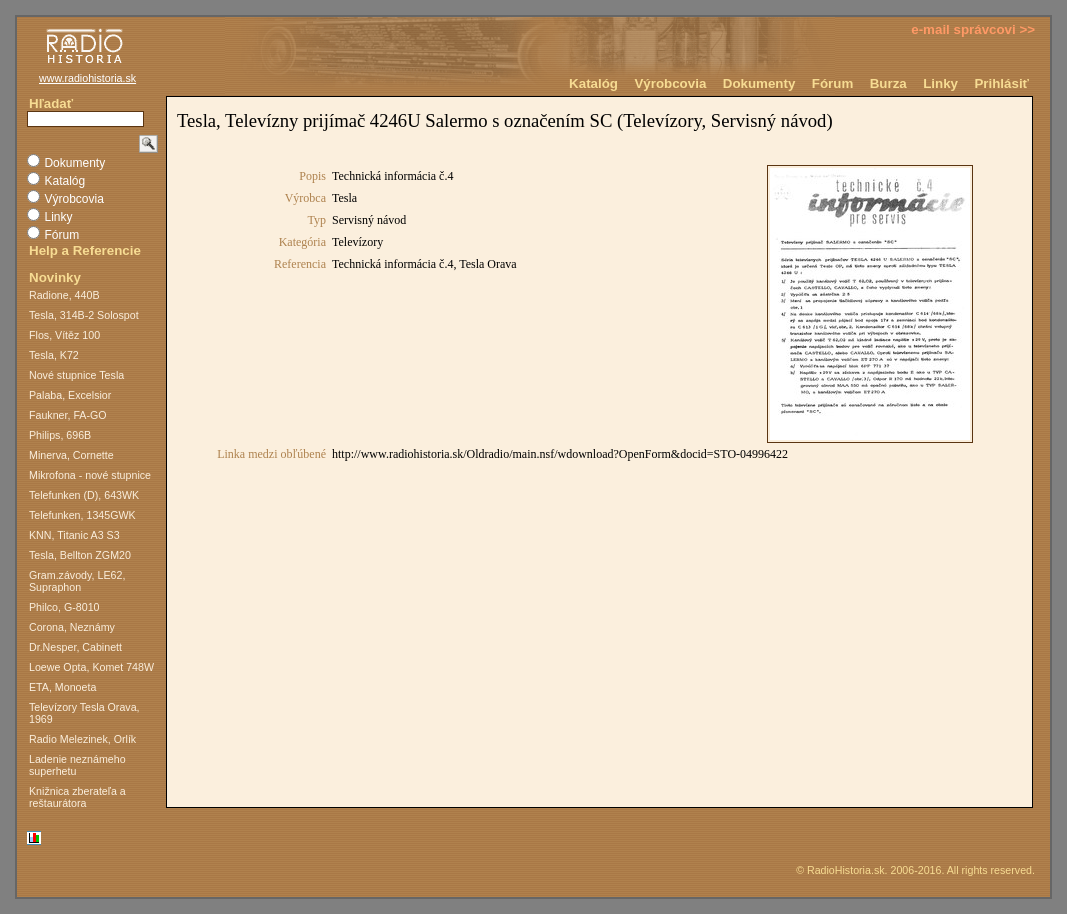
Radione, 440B (64, 295)
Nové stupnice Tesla (76, 375)
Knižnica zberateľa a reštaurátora (77, 797)
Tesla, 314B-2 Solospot (84, 315)
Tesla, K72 (54, 355)
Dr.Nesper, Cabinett (75, 647)
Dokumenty (759, 83)
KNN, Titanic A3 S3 (74, 535)
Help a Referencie (85, 250)
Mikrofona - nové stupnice (90, 475)
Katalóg (593, 83)
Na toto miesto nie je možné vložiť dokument (599, 452)
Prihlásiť (1001, 83)
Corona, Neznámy (72, 627)
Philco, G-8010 (64, 607)
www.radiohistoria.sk (87, 78)
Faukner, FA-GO (68, 415)
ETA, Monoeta (62, 687)
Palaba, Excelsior (70, 395)
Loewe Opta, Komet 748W (91, 667)
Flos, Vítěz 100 (64, 335)
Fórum (832, 83)
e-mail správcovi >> (973, 29)
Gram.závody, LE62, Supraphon (77, 581)
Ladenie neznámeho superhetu (77, 765)
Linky (940, 83)
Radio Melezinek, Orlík (82, 739)
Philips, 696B (60, 435)
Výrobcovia (670, 83)
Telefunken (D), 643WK (84, 495)
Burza (888, 83)
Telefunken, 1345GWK (82, 515)
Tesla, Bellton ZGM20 (80, 555)
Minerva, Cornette (71, 455)
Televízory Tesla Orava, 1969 (84, 713)
